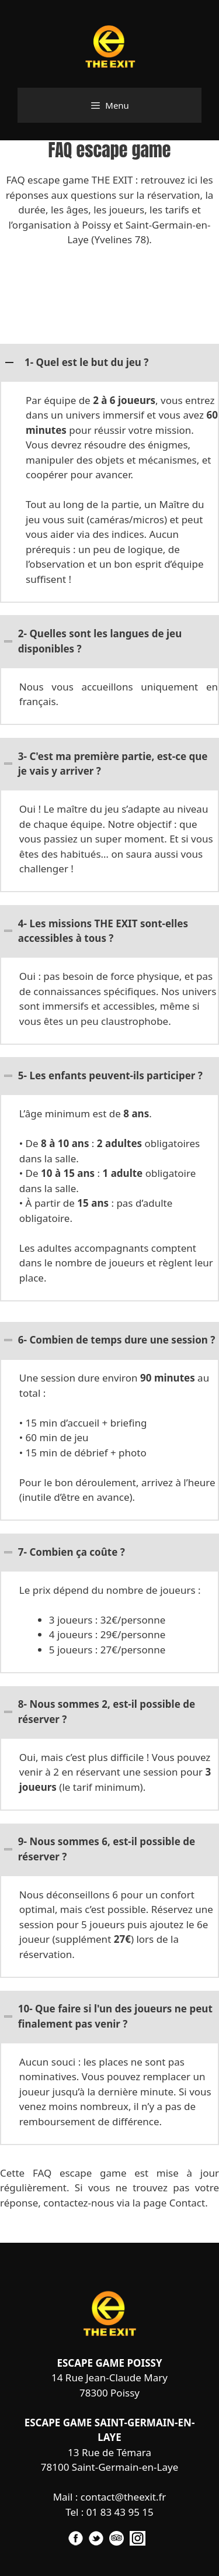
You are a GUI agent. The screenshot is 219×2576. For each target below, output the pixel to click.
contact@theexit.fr (123, 2497)
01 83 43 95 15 (120, 2512)
